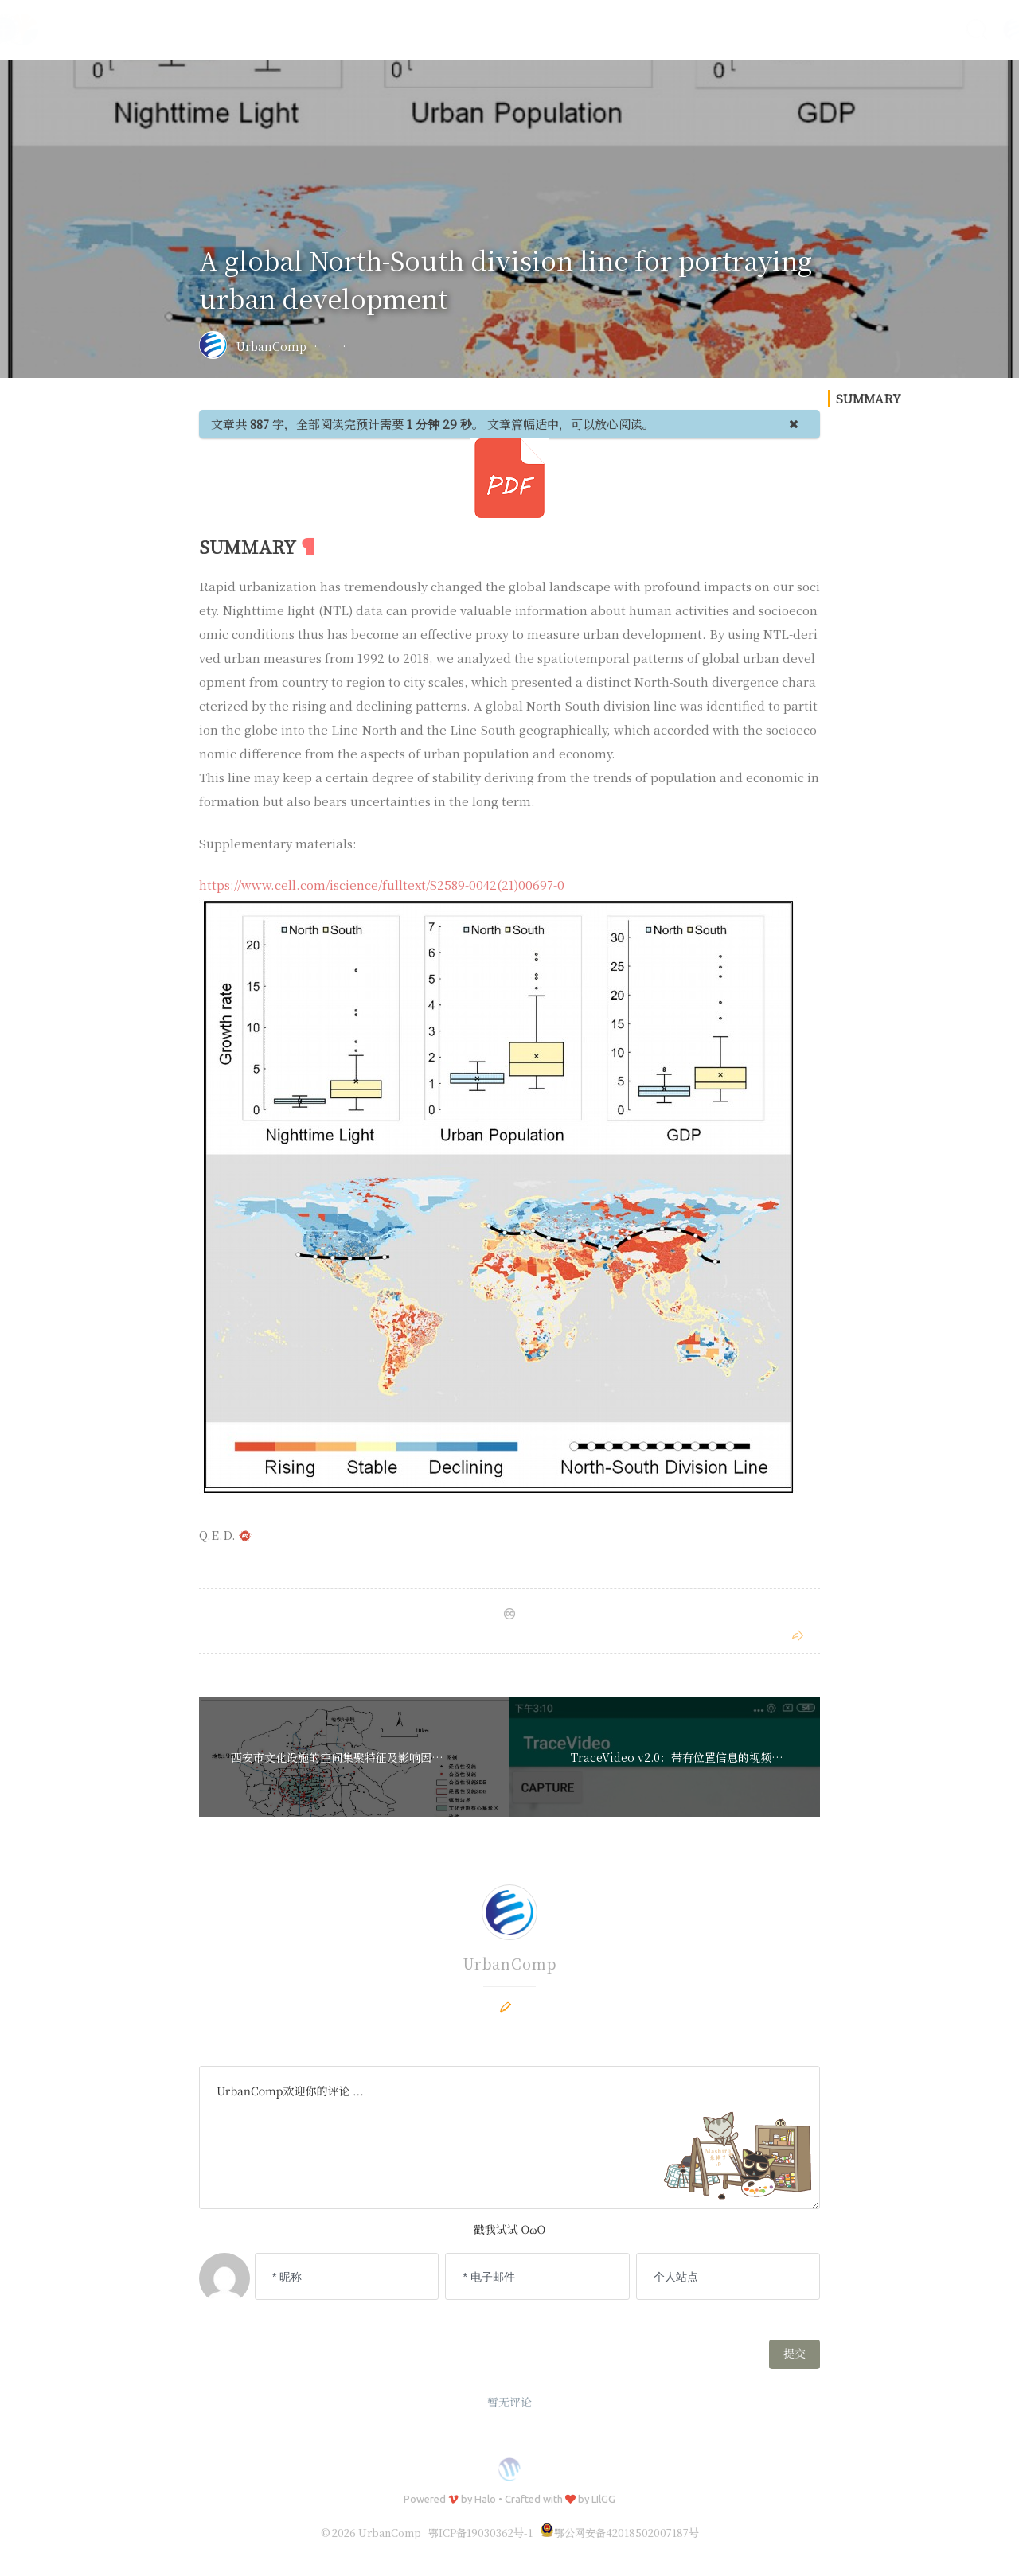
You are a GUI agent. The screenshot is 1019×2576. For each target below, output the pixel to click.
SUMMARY (868, 776)
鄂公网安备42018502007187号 (619, 2532)
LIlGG (603, 2498)
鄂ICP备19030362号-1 (480, 2532)
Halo (485, 2498)
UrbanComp (271, 346)
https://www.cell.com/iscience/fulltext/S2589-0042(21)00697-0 (381, 884)
